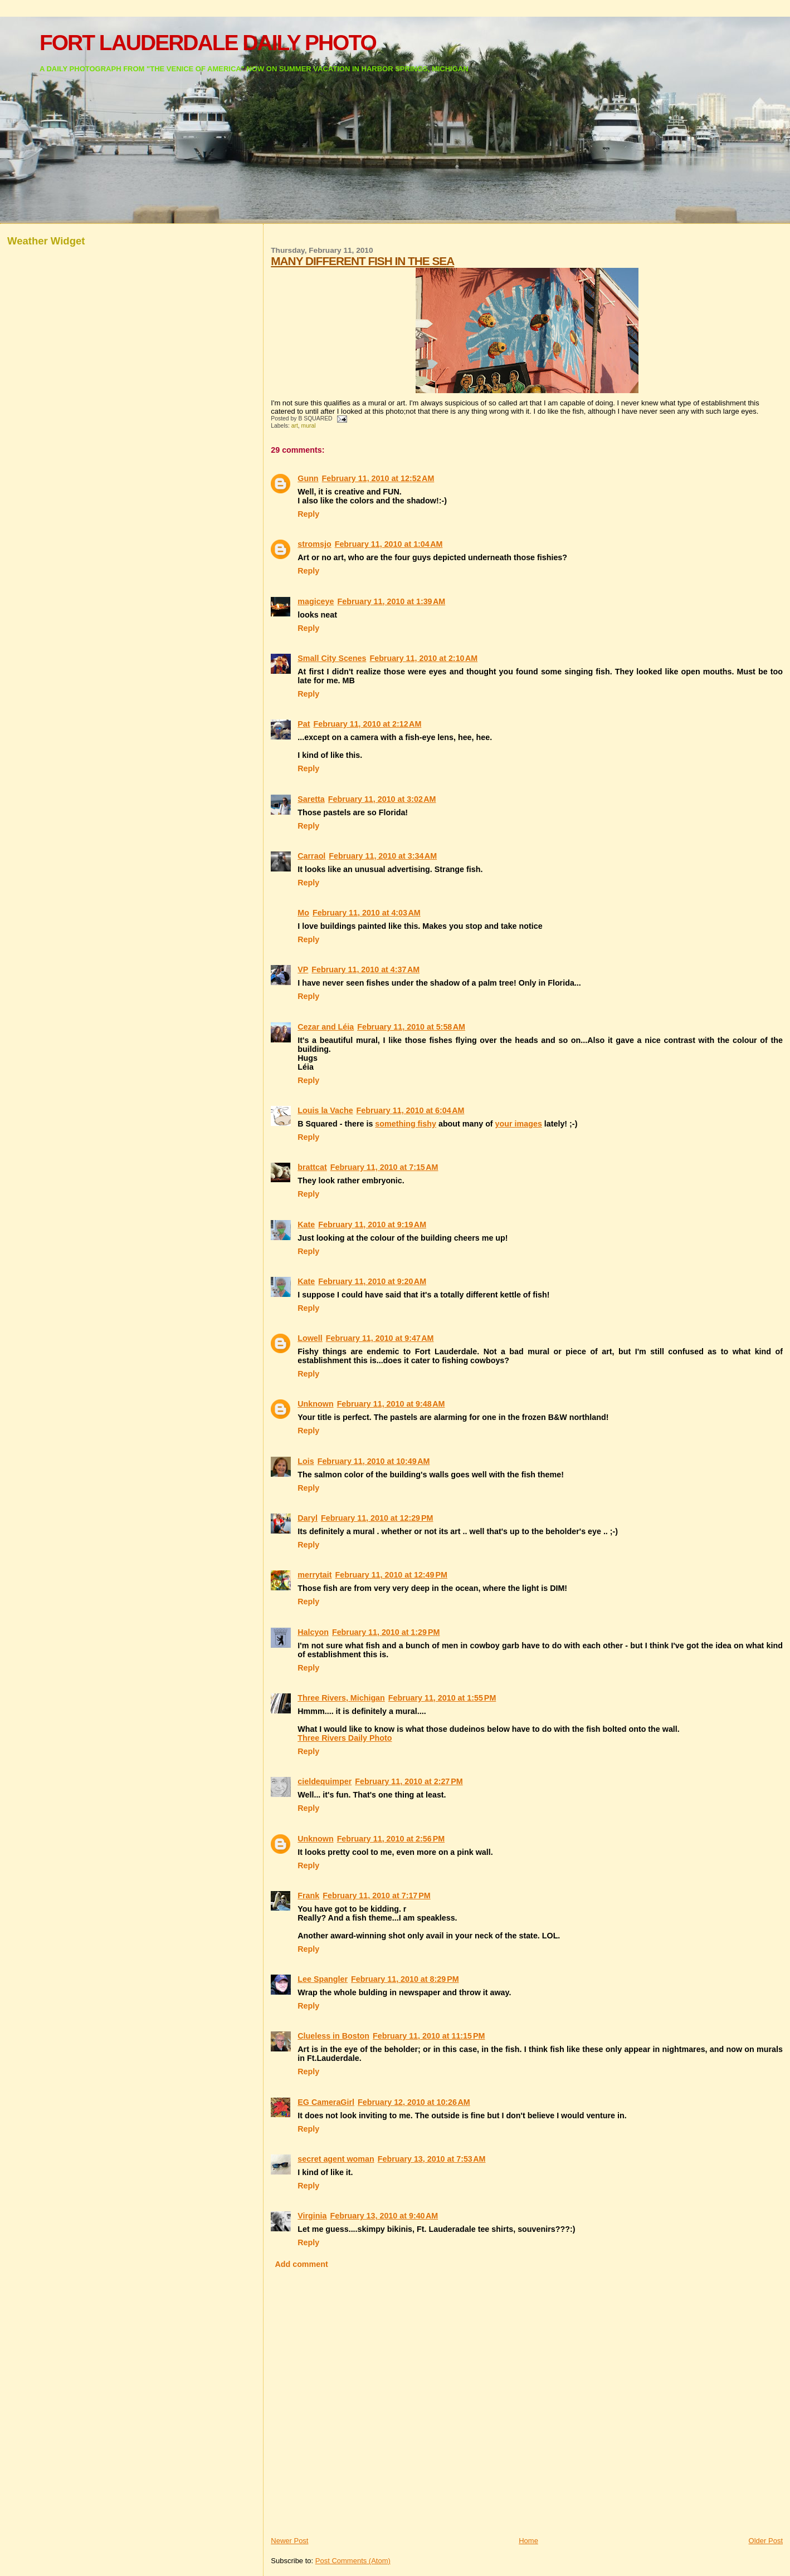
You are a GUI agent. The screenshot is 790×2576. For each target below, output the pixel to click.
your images (518, 1123)
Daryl (308, 1518)
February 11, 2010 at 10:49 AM (374, 1461)
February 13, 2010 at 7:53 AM (432, 2158)
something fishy (405, 1123)
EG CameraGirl (326, 2102)
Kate (306, 1224)
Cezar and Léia (326, 1026)
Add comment (301, 2264)
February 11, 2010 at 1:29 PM (386, 1632)
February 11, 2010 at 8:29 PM (405, 1979)
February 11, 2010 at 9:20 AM (372, 1281)
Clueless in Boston (333, 2035)
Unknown (315, 1403)
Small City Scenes (332, 658)
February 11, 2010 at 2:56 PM (391, 1838)
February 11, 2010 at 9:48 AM (391, 1403)
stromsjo (314, 544)
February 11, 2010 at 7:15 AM (384, 1167)
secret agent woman (336, 2158)
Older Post (766, 2540)
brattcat (312, 1167)
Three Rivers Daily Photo (345, 1737)
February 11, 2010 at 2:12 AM (368, 723)
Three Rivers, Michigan (341, 1697)
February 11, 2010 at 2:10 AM (423, 658)
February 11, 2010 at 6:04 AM (411, 1110)
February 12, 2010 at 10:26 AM (414, 2102)
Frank (308, 1895)
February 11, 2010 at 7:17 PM (377, 1895)
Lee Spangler (323, 1979)
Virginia (312, 2215)
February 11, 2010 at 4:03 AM (367, 912)
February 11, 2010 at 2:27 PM (409, 1781)
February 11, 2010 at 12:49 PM (391, 1574)
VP (303, 969)
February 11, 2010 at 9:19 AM (372, 1224)
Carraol (311, 855)
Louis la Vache (325, 1110)
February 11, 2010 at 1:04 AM (389, 544)
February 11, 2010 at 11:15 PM (429, 2035)
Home (528, 2540)
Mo (303, 912)
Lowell (310, 1338)
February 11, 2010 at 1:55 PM (442, 1697)
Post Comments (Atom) (353, 2561)
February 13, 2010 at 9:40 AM (384, 2215)
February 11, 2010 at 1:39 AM (391, 601)
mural (308, 426)
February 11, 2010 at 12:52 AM (378, 478)
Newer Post (289, 2540)
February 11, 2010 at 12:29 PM (377, 1518)
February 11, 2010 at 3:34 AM (383, 855)
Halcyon (313, 1632)
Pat (304, 723)
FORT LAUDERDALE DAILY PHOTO (208, 43)
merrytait (314, 1574)
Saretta (311, 799)
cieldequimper (325, 1781)
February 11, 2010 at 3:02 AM (382, 799)
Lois (306, 1461)
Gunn (308, 478)
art (294, 426)
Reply (308, 514)
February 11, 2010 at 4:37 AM (365, 969)
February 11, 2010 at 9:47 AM (380, 1338)
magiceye (316, 601)
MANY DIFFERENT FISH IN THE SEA (362, 260)
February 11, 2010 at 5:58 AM (411, 1026)
